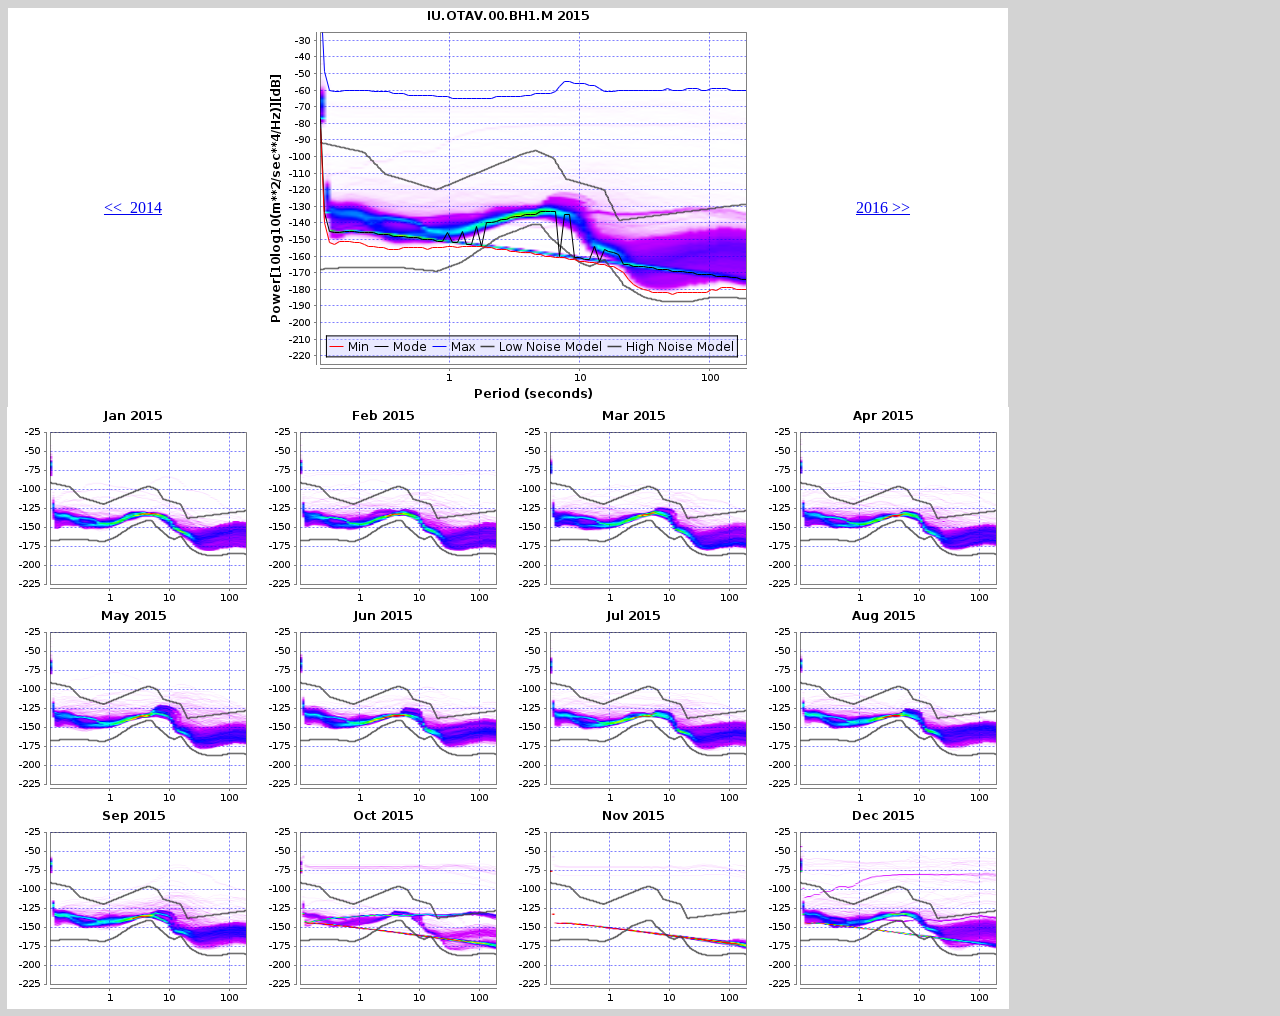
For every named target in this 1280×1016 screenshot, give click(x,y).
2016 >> (883, 207)
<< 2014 (133, 207)
